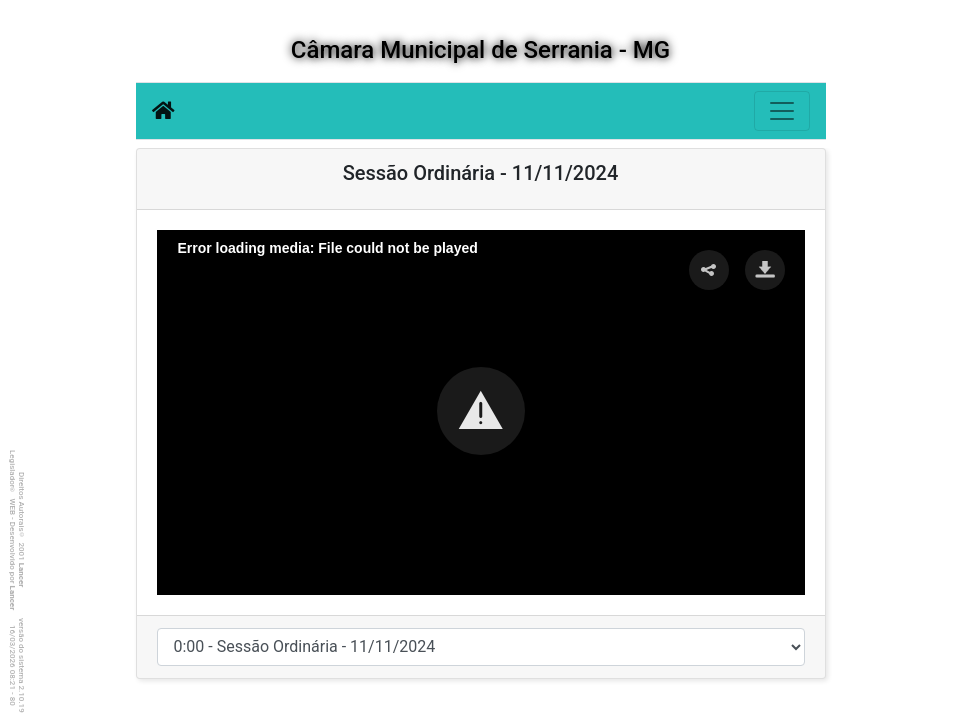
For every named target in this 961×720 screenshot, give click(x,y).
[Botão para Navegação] (782, 111)
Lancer (21, 575)
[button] (481, 411)
